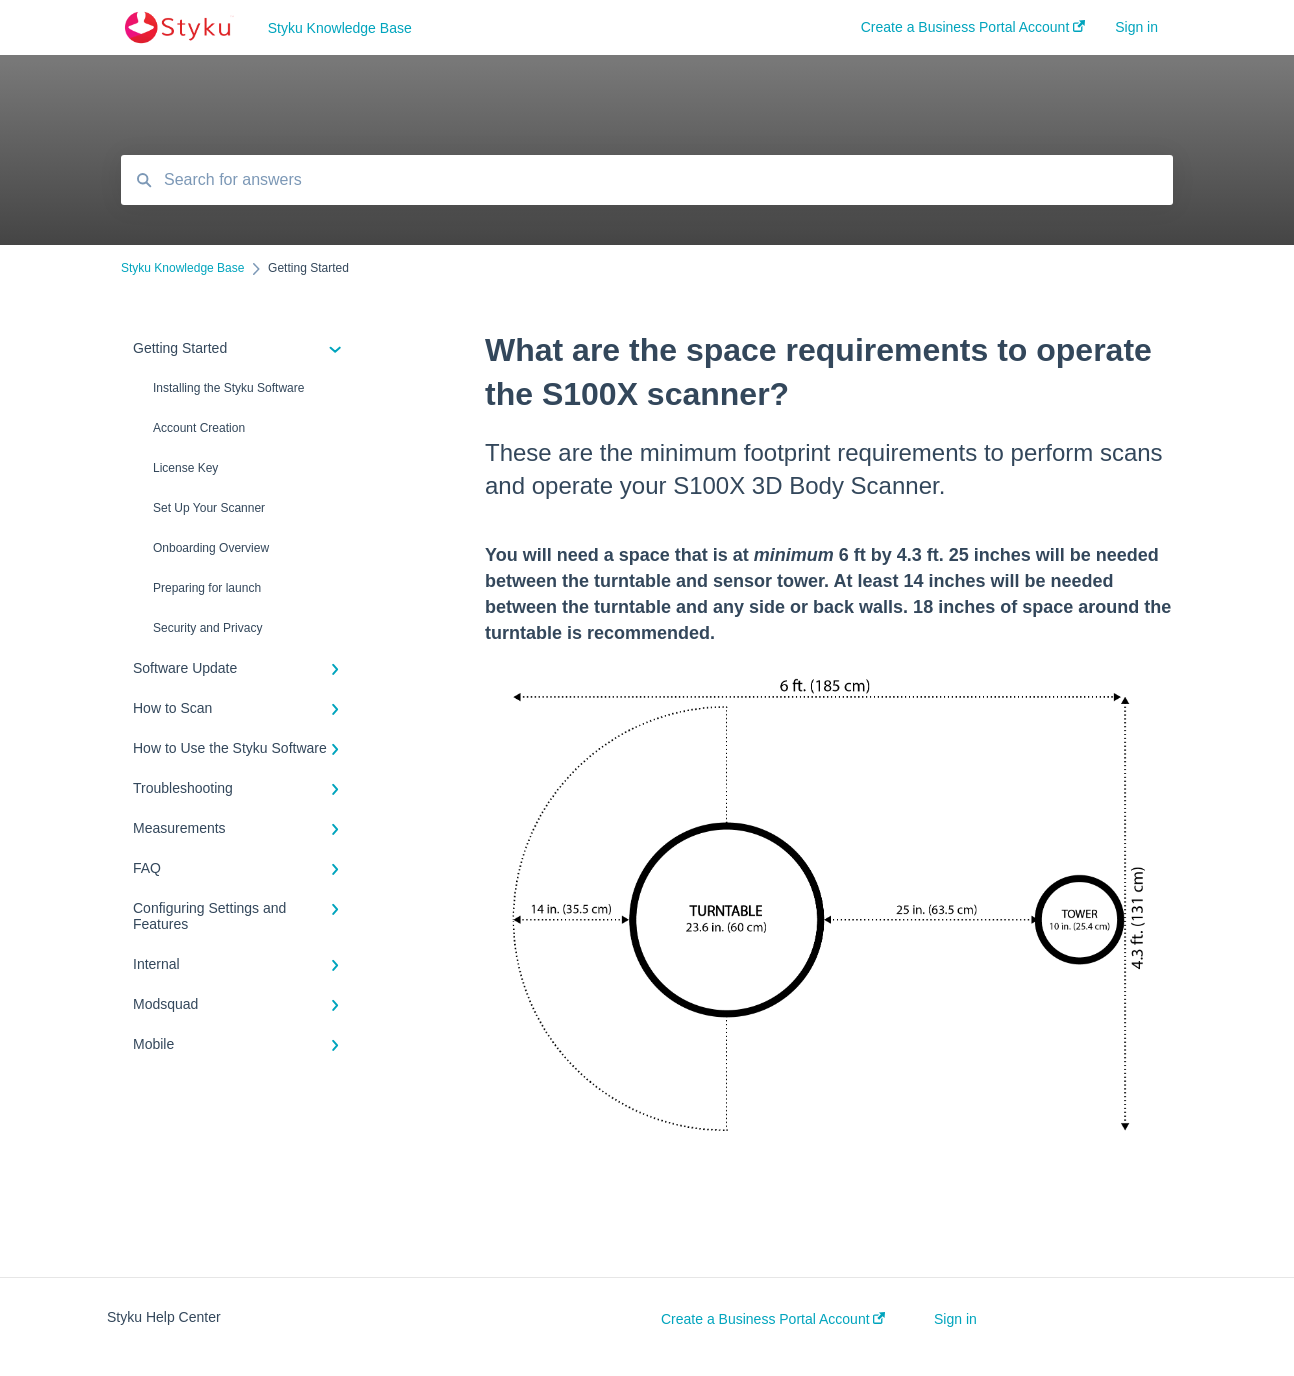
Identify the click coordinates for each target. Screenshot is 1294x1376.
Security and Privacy (207, 628)
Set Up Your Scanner (209, 508)
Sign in (955, 1319)
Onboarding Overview (211, 548)
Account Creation (199, 428)
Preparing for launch (207, 588)
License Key (185, 468)
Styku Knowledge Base (340, 28)
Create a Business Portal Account (773, 1319)
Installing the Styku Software (228, 388)
